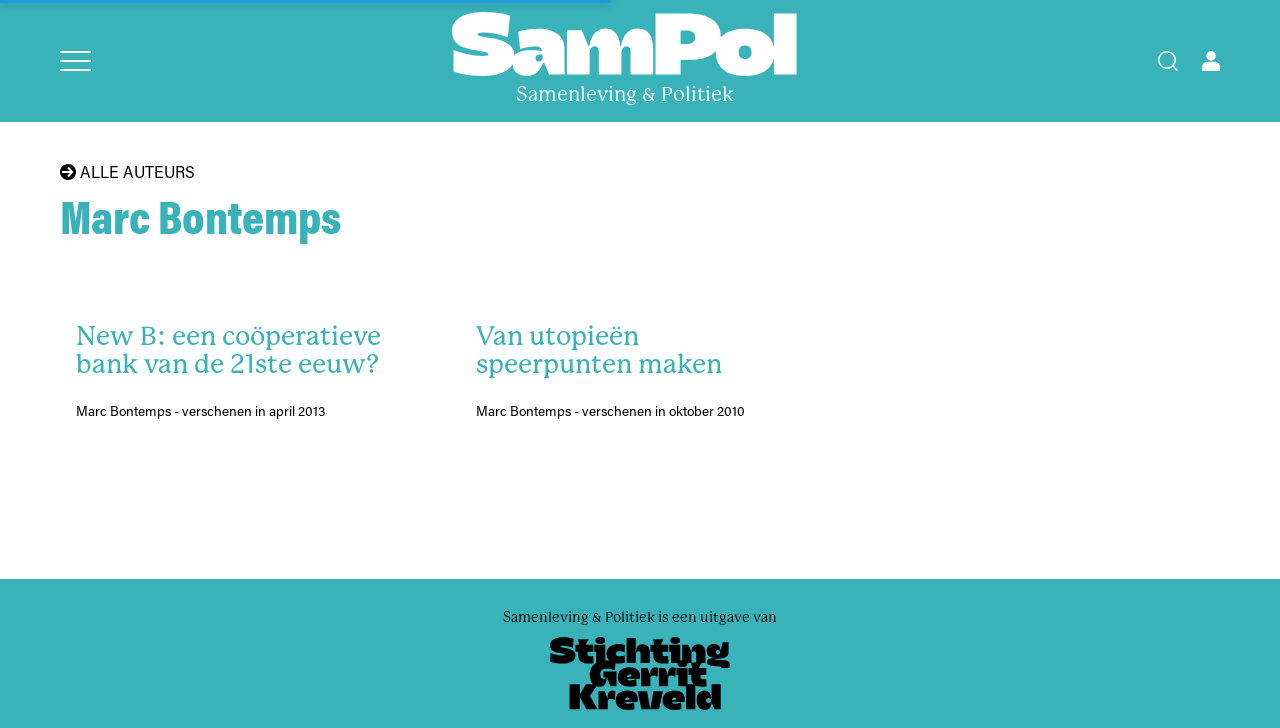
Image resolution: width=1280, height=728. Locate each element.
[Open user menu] (1211, 61)
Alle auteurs (127, 172)
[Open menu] (75, 61)
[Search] (1168, 61)
